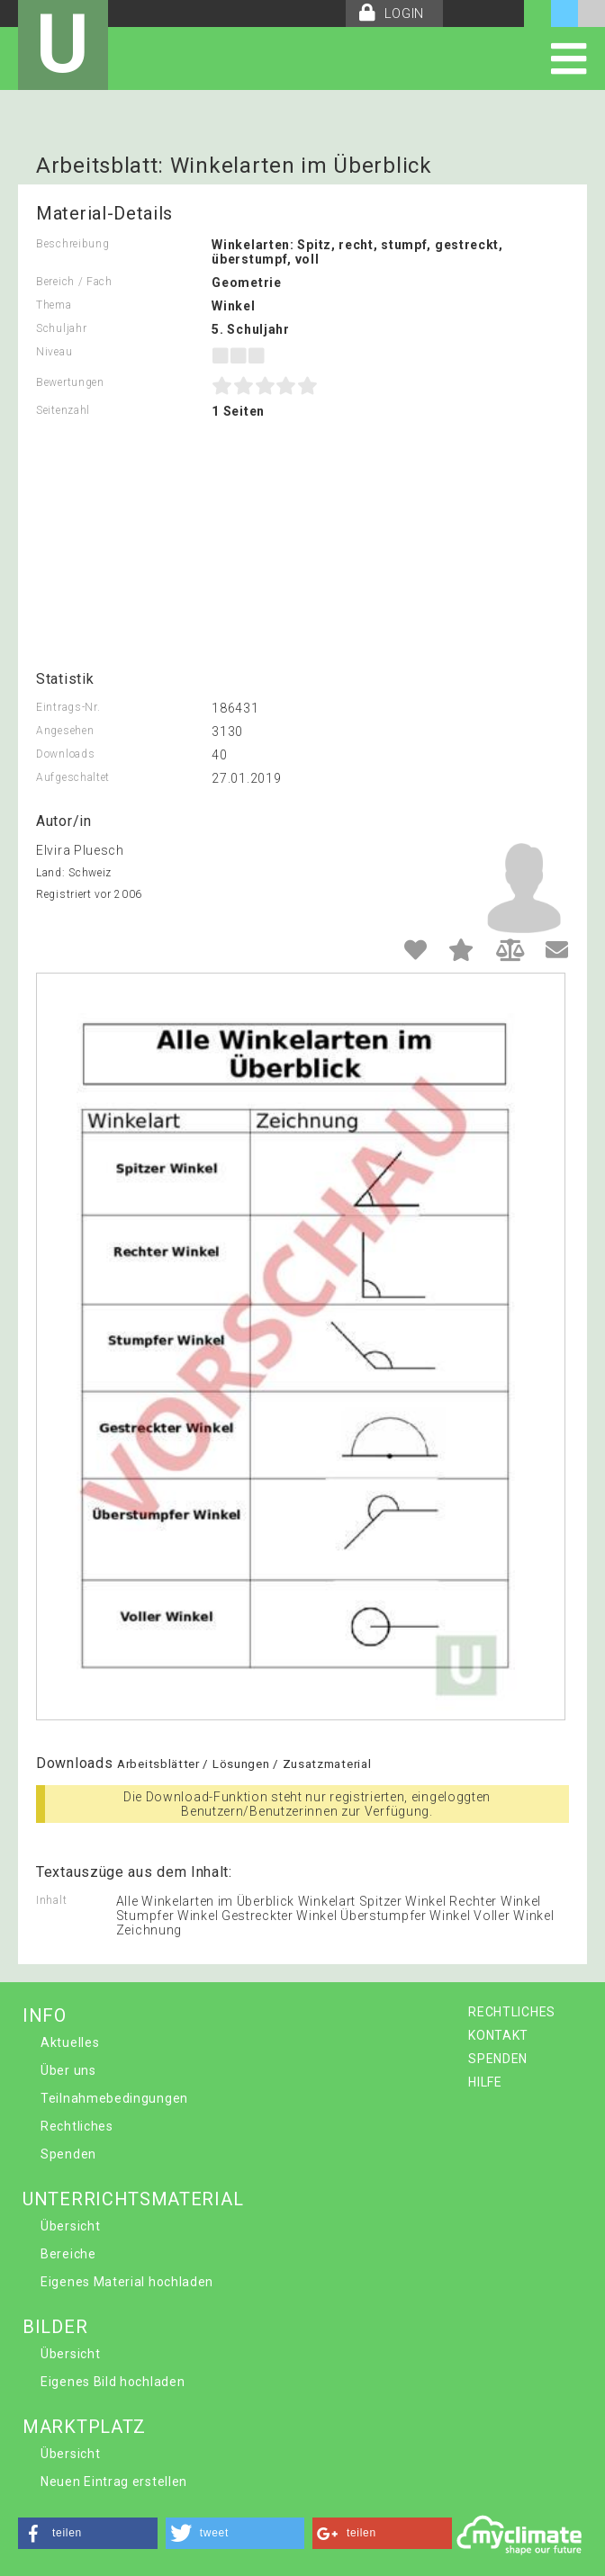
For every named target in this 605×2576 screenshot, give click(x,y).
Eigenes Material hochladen (127, 2282)
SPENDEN (498, 2058)
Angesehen (65, 730)
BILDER (55, 2327)
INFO (45, 2015)
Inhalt (51, 1900)
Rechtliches (77, 2126)
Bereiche (68, 2254)
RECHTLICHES (511, 2012)
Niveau (54, 352)
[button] (88, 2533)
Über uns (68, 2070)
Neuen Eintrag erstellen (114, 2481)
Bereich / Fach (74, 281)
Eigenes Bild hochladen (113, 2381)
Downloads (65, 754)
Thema (54, 305)
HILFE (485, 2082)
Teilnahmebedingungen (114, 2098)
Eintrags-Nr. (68, 707)
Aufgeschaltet (73, 777)
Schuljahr (61, 328)
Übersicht (70, 2226)
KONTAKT (498, 2035)
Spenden (68, 2154)
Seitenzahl (63, 410)
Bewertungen (70, 382)
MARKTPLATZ (84, 2426)
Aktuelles (70, 2042)
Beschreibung (72, 244)
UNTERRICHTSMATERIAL (133, 2199)
